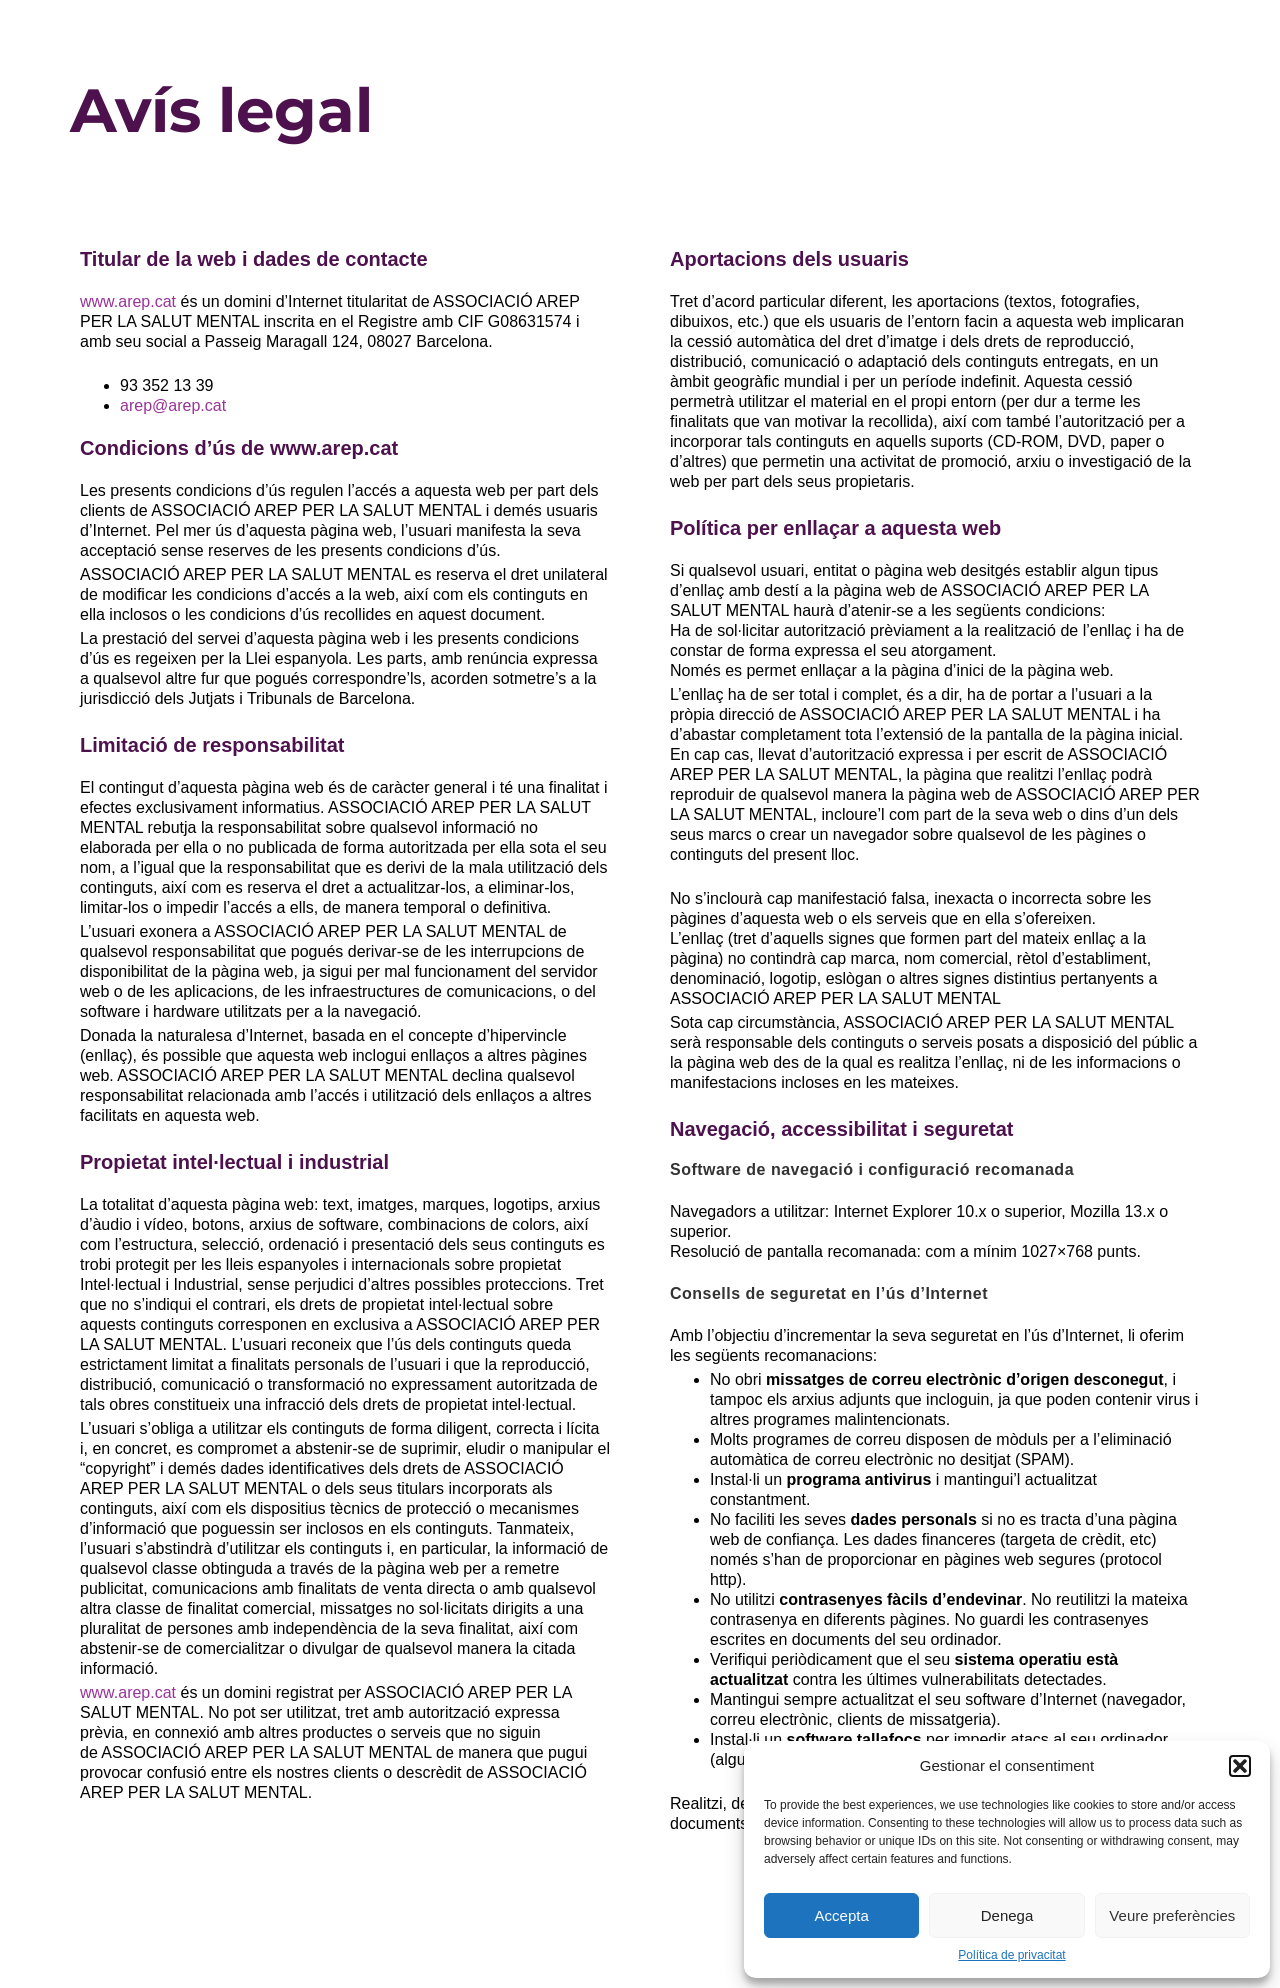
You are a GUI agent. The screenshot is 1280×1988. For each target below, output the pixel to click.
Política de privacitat (1011, 1955)
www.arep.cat (128, 301)
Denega (1007, 1915)
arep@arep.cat (173, 405)
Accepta (842, 1915)
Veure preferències (1172, 1915)
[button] (1240, 1766)
